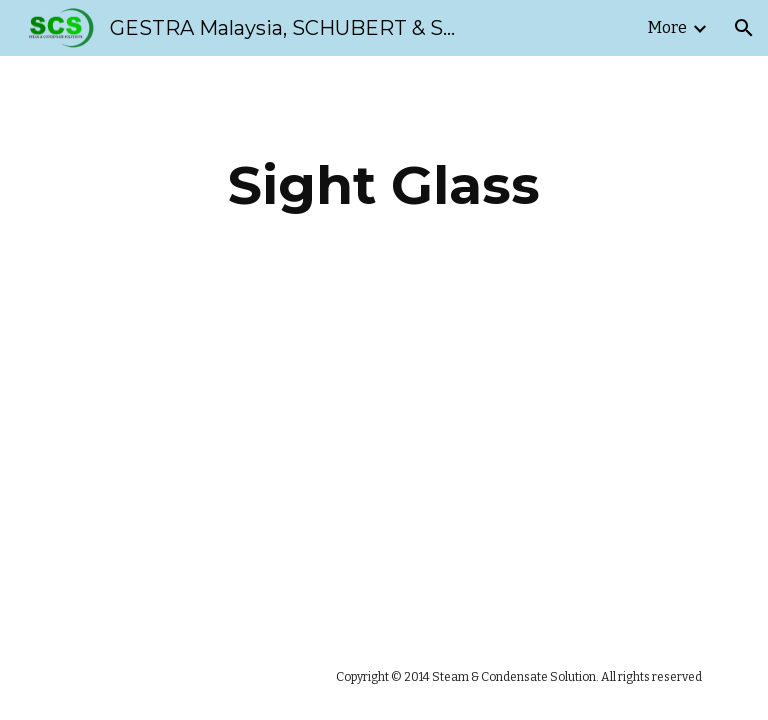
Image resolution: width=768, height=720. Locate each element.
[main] (383, 185)
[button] (744, 28)
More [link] (667, 27)
